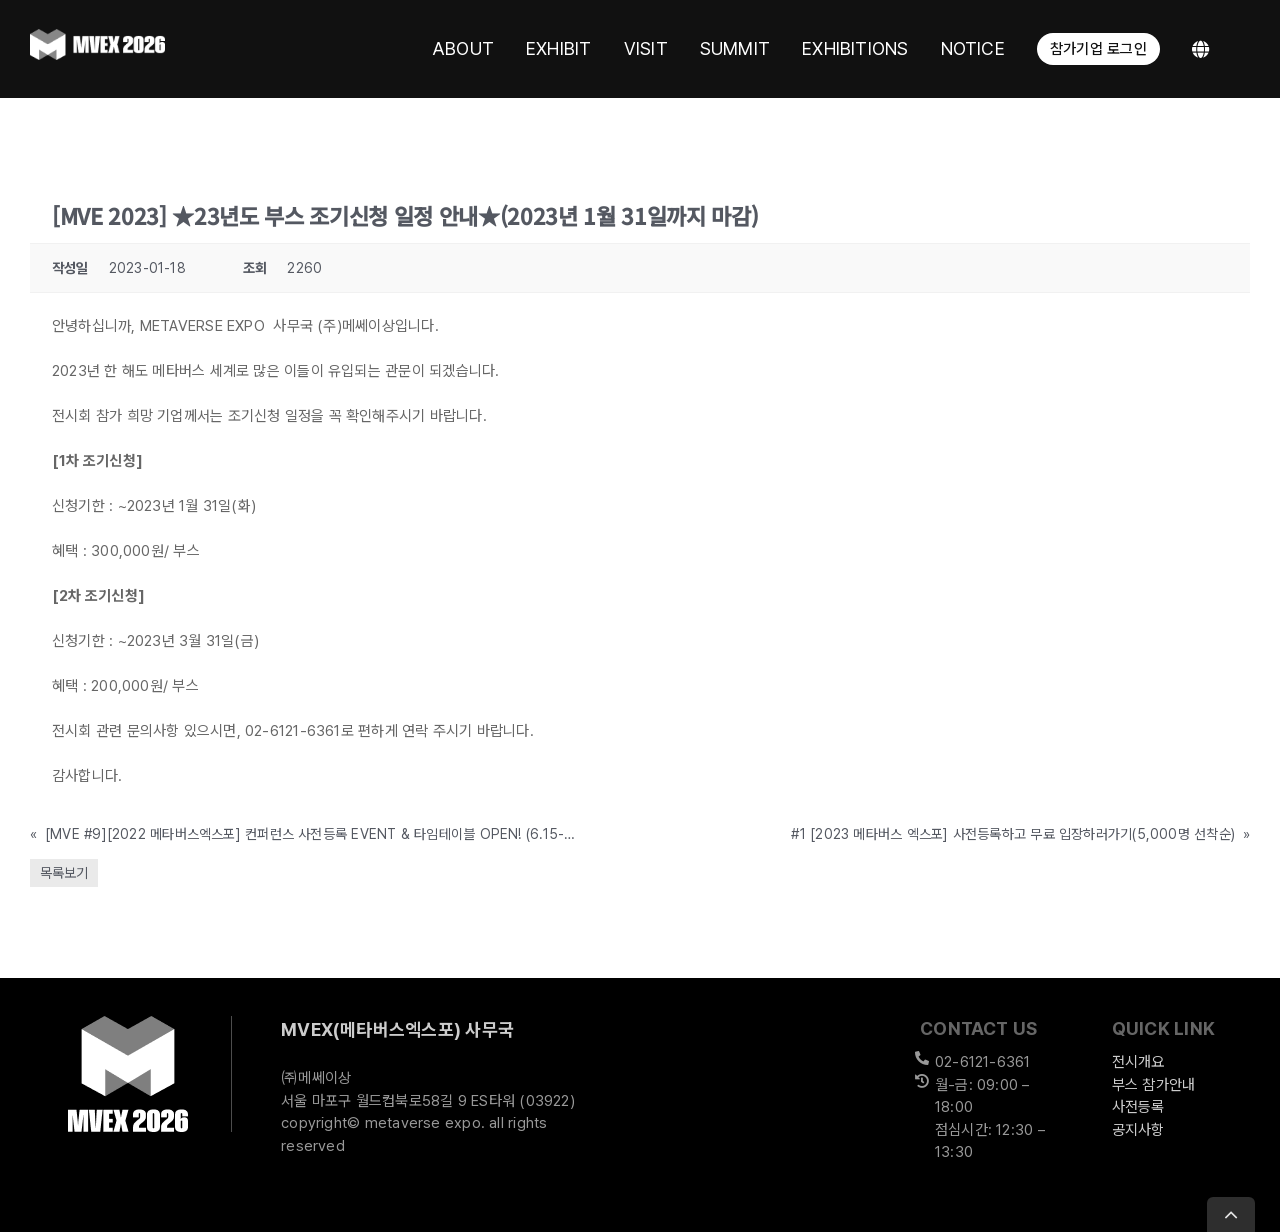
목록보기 (64, 873)
